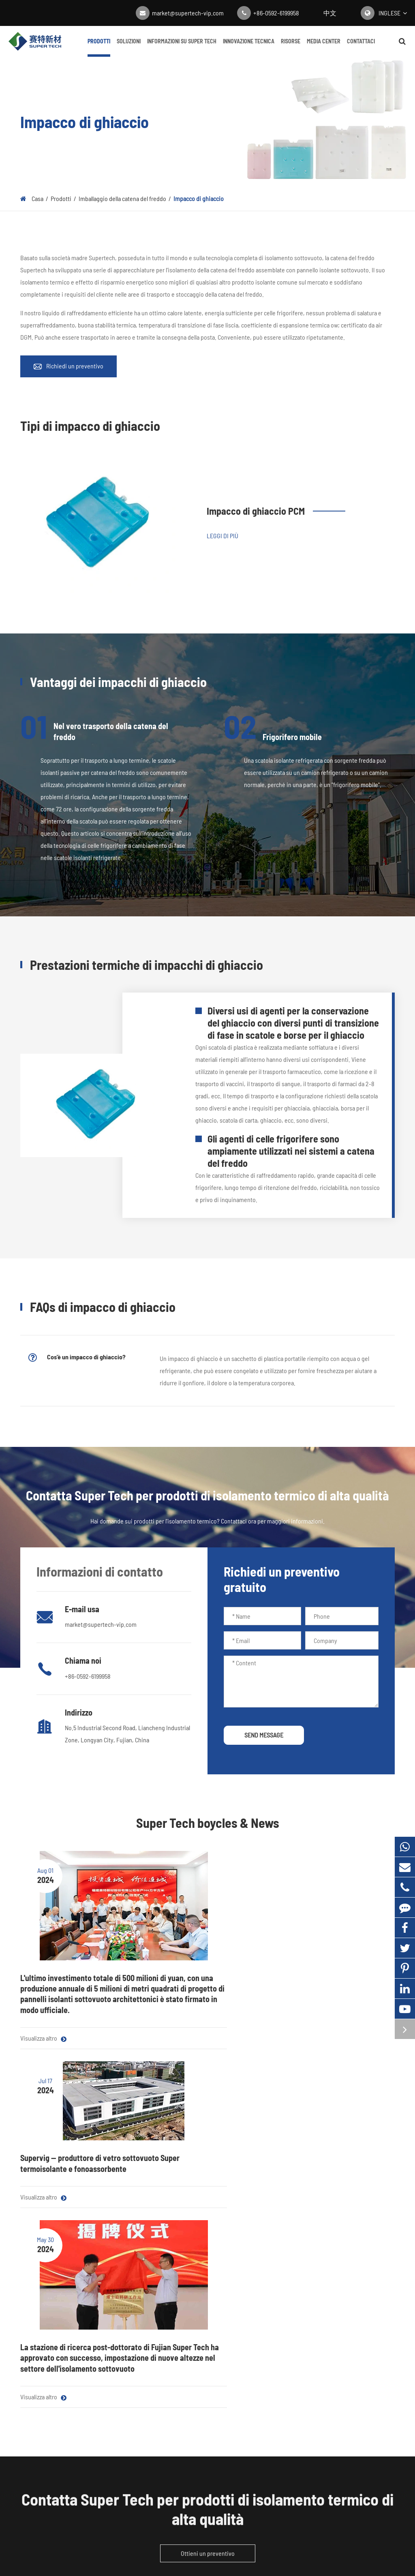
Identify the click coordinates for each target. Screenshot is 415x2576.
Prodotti (99, 47)
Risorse (290, 47)
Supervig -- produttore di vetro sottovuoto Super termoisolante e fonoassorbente (204, 1955)
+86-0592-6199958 (276, 13)
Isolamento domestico (146, 2329)
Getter (28, 2404)
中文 (329, 13)
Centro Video (272, 2295)
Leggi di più (222, 535)
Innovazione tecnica (248, 47)
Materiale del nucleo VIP (50, 2278)
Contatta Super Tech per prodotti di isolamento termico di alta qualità (207, 2148)
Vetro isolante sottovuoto (52, 2370)
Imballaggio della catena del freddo (122, 198)
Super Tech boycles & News (207, 1822)
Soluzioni (129, 47)
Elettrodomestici (139, 2261)
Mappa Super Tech (178, 2552)
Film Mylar (32, 2295)
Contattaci (361, 47)
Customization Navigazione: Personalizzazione (176, 2363)
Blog (261, 2261)
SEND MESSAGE (263, 1735)
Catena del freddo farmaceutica (157, 2278)
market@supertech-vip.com (188, 13)
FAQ (330, 2295)
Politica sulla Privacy (235, 2552)
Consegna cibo (136, 2295)
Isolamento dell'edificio (147, 2312)
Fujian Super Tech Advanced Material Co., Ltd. (197, 2540)
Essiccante (34, 2387)
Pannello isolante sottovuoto (56, 2261)
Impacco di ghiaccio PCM (256, 511)
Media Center (323, 47)
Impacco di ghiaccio (198, 198)
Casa (37, 198)
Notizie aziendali (276, 2278)
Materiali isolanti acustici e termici (53, 2318)
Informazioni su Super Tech (181, 47)
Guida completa (275, 2312)
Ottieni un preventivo (208, 2193)
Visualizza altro (43, 2026)
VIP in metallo (135, 2346)
